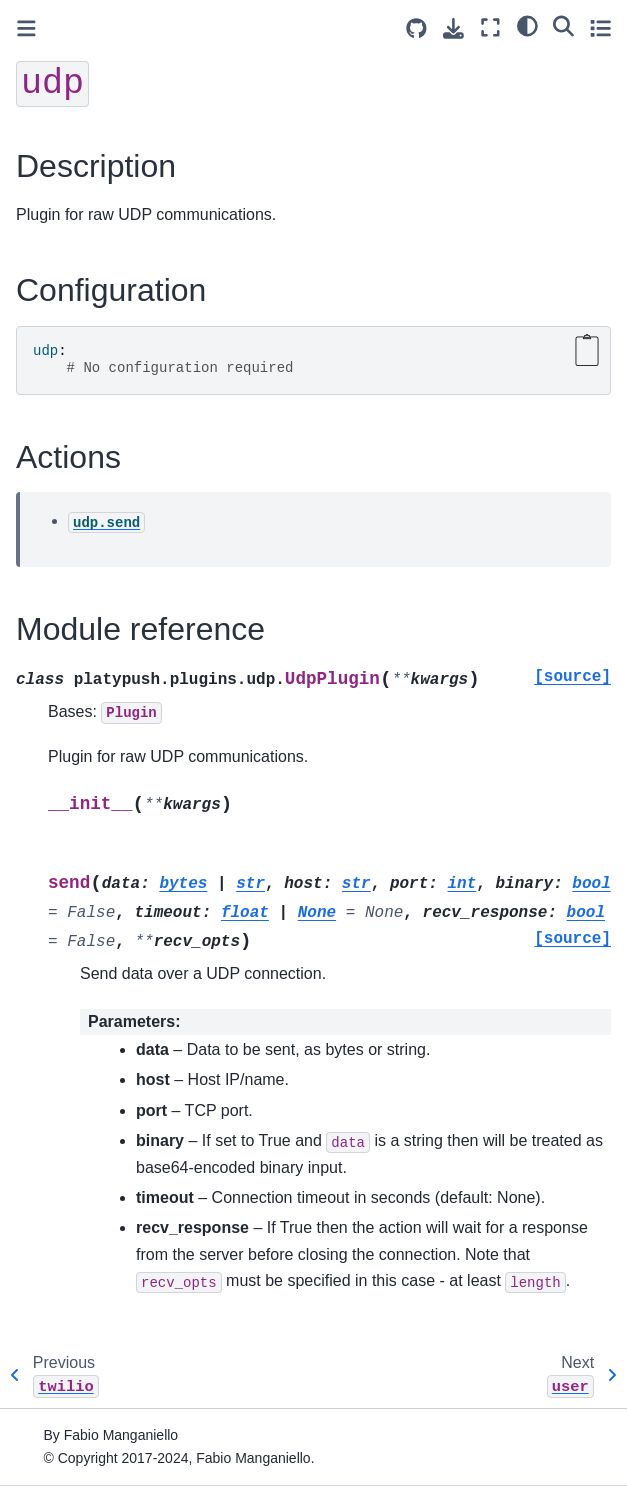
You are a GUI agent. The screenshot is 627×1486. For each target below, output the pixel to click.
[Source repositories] (416, 28)
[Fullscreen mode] (490, 27)
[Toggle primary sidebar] (26, 28)
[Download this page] (453, 28)
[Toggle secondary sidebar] (600, 27)
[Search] (563, 25)
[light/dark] (527, 25)
